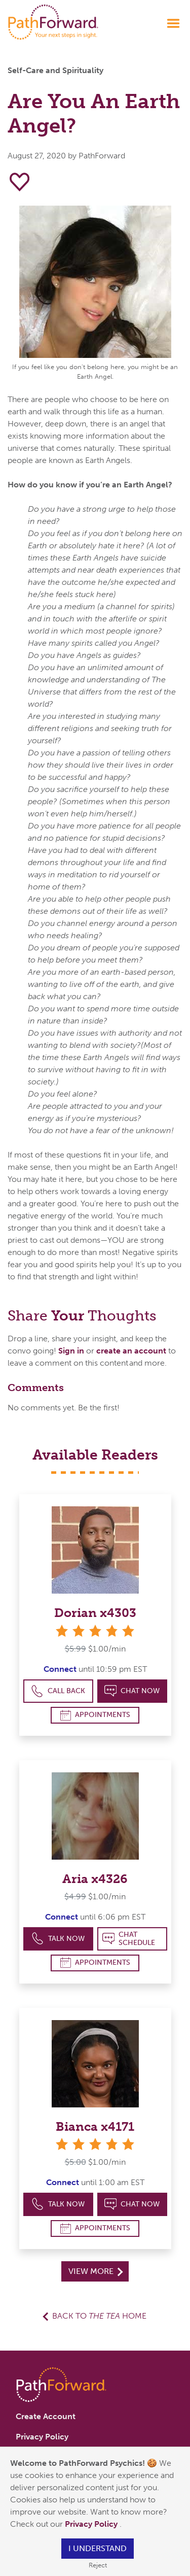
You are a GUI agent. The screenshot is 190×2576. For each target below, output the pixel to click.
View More (95, 2271)
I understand (97, 2548)
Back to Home (99, 2316)
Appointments (95, 1715)
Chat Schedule (129, 1938)
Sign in (71, 1351)
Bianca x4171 (95, 2126)
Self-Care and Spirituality (55, 70)
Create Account (45, 2416)
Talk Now (58, 1938)
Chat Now (132, 1691)
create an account (131, 1351)
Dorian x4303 (95, 1612)
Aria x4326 (95, 1878)
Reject (98, 2565)
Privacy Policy (92, 2524)
